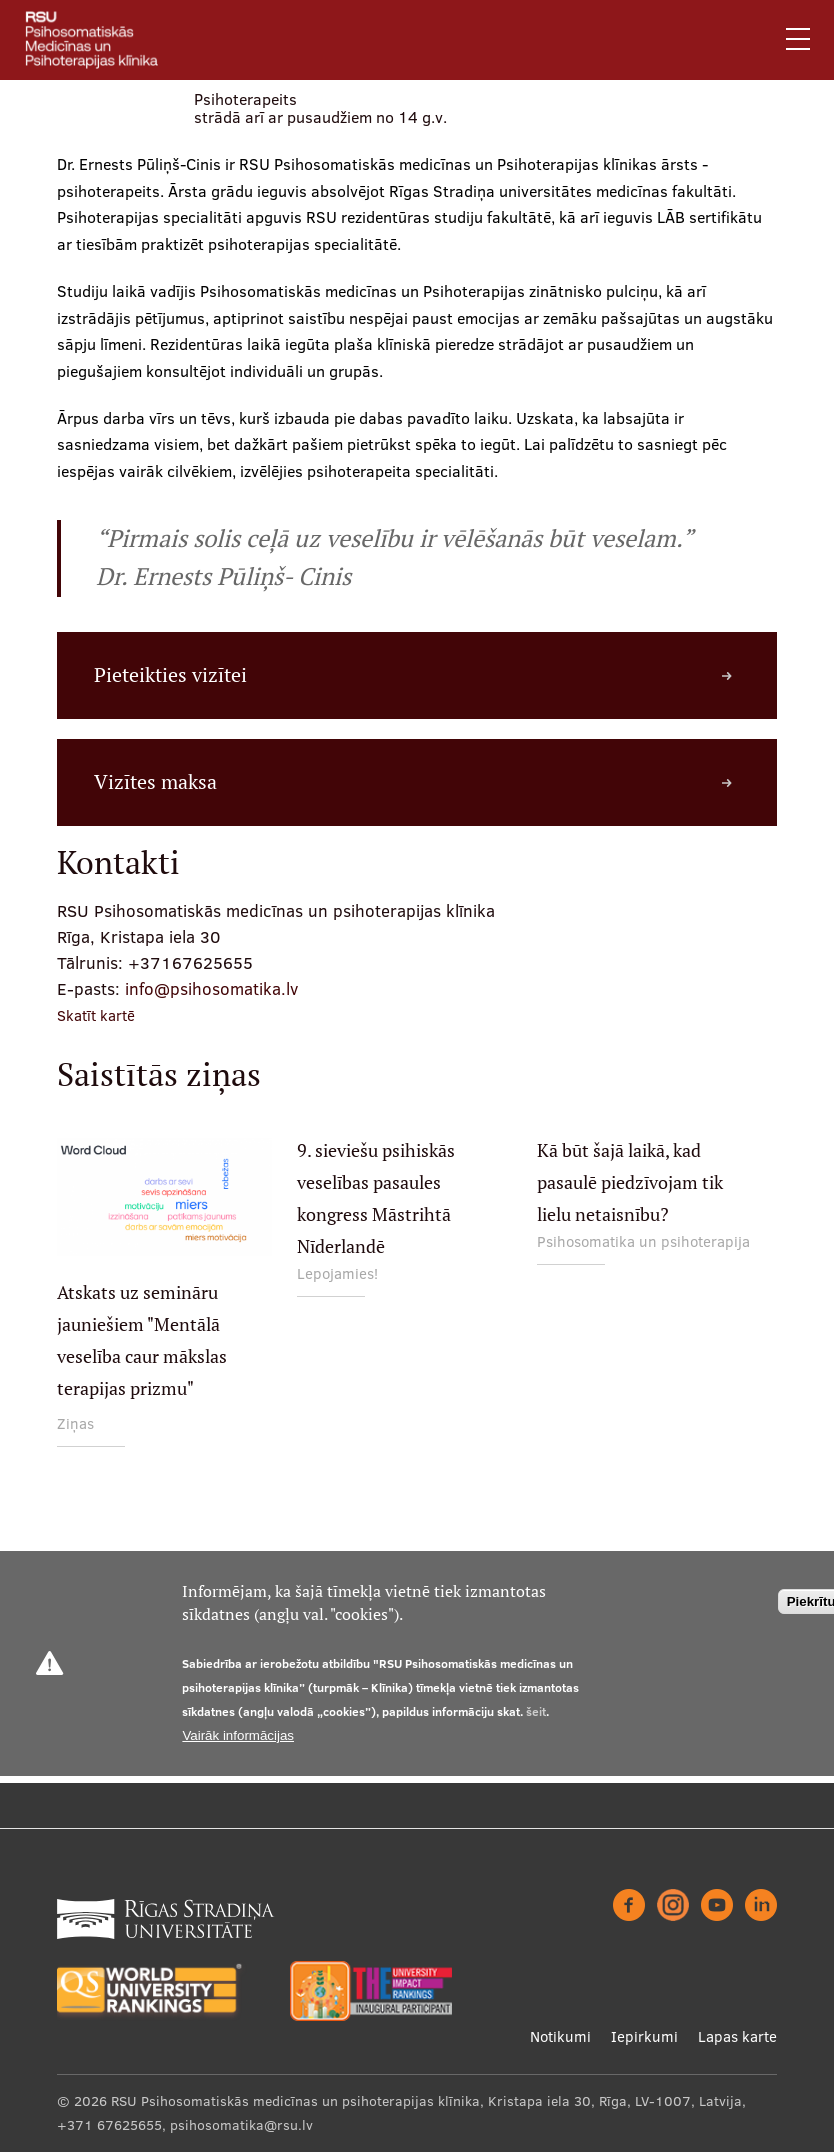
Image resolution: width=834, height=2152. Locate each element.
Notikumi (560, 2036)
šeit (536, 1711)
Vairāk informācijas (238, 1735)
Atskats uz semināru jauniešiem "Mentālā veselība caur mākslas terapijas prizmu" (142, 1340)
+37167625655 (190, 962)
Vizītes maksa (155, 782)
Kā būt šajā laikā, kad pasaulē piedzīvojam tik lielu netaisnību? (630, 1182)
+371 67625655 (109, 2125)
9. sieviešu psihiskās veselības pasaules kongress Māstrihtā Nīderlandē (376, 1198)
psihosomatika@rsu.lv (241, 2125)
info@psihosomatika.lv (211, 988)
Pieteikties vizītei (170, 675)
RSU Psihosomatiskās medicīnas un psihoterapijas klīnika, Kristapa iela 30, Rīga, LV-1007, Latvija (426, 2101)
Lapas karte (737, 2036)
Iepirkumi (644, 2036)
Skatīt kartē (96, 1015)
